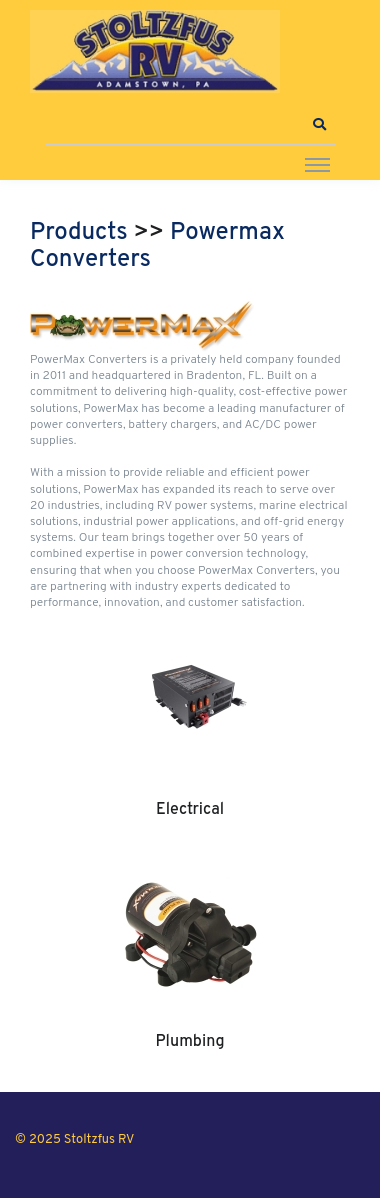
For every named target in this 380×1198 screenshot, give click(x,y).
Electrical (190, 810)
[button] (319, 125)
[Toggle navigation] (317, 164)
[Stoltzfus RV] (155, 51)
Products (79, 233)
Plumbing (189, 1042)
